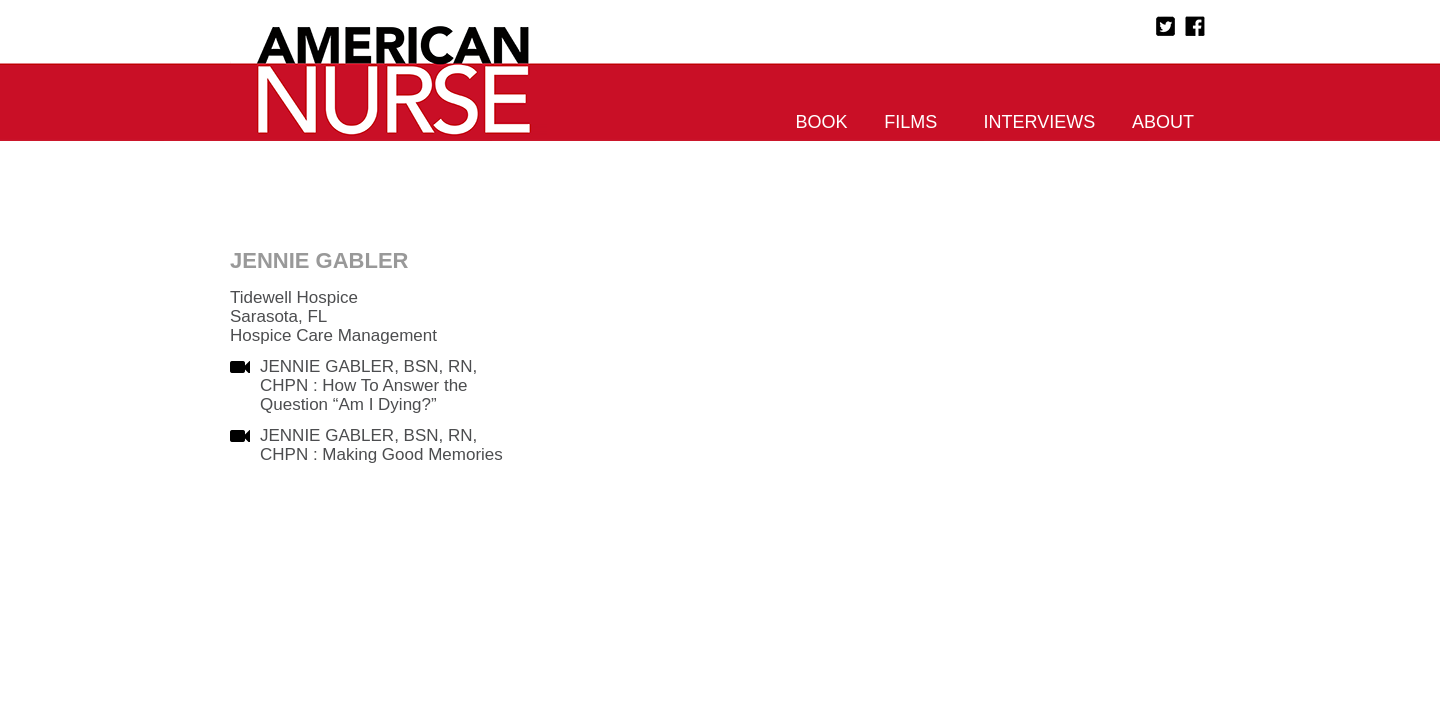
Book (822, 122)
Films (910, 122)
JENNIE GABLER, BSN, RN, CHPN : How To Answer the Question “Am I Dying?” (368, 385)
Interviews (1040, 122)
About (1163, 122)
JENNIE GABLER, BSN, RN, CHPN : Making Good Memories (381, 445)
